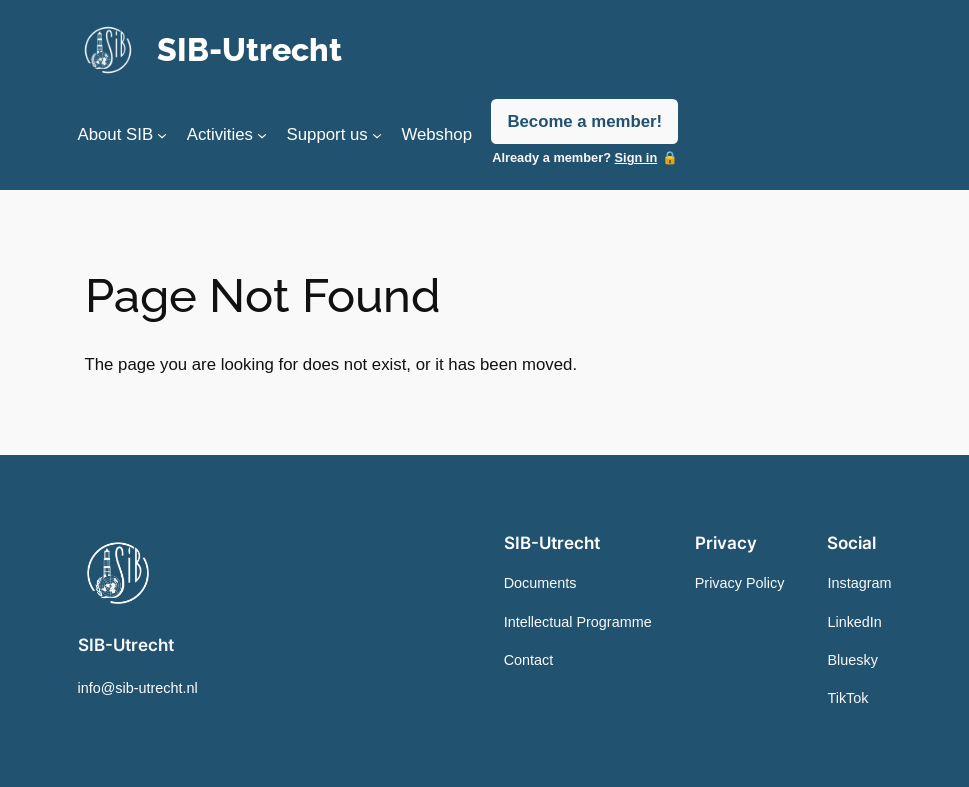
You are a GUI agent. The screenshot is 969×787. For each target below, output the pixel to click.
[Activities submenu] (262, 135)
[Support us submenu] (377, 135)
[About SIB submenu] (162, 135)
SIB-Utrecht (249, 50)
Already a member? (574, 157)
